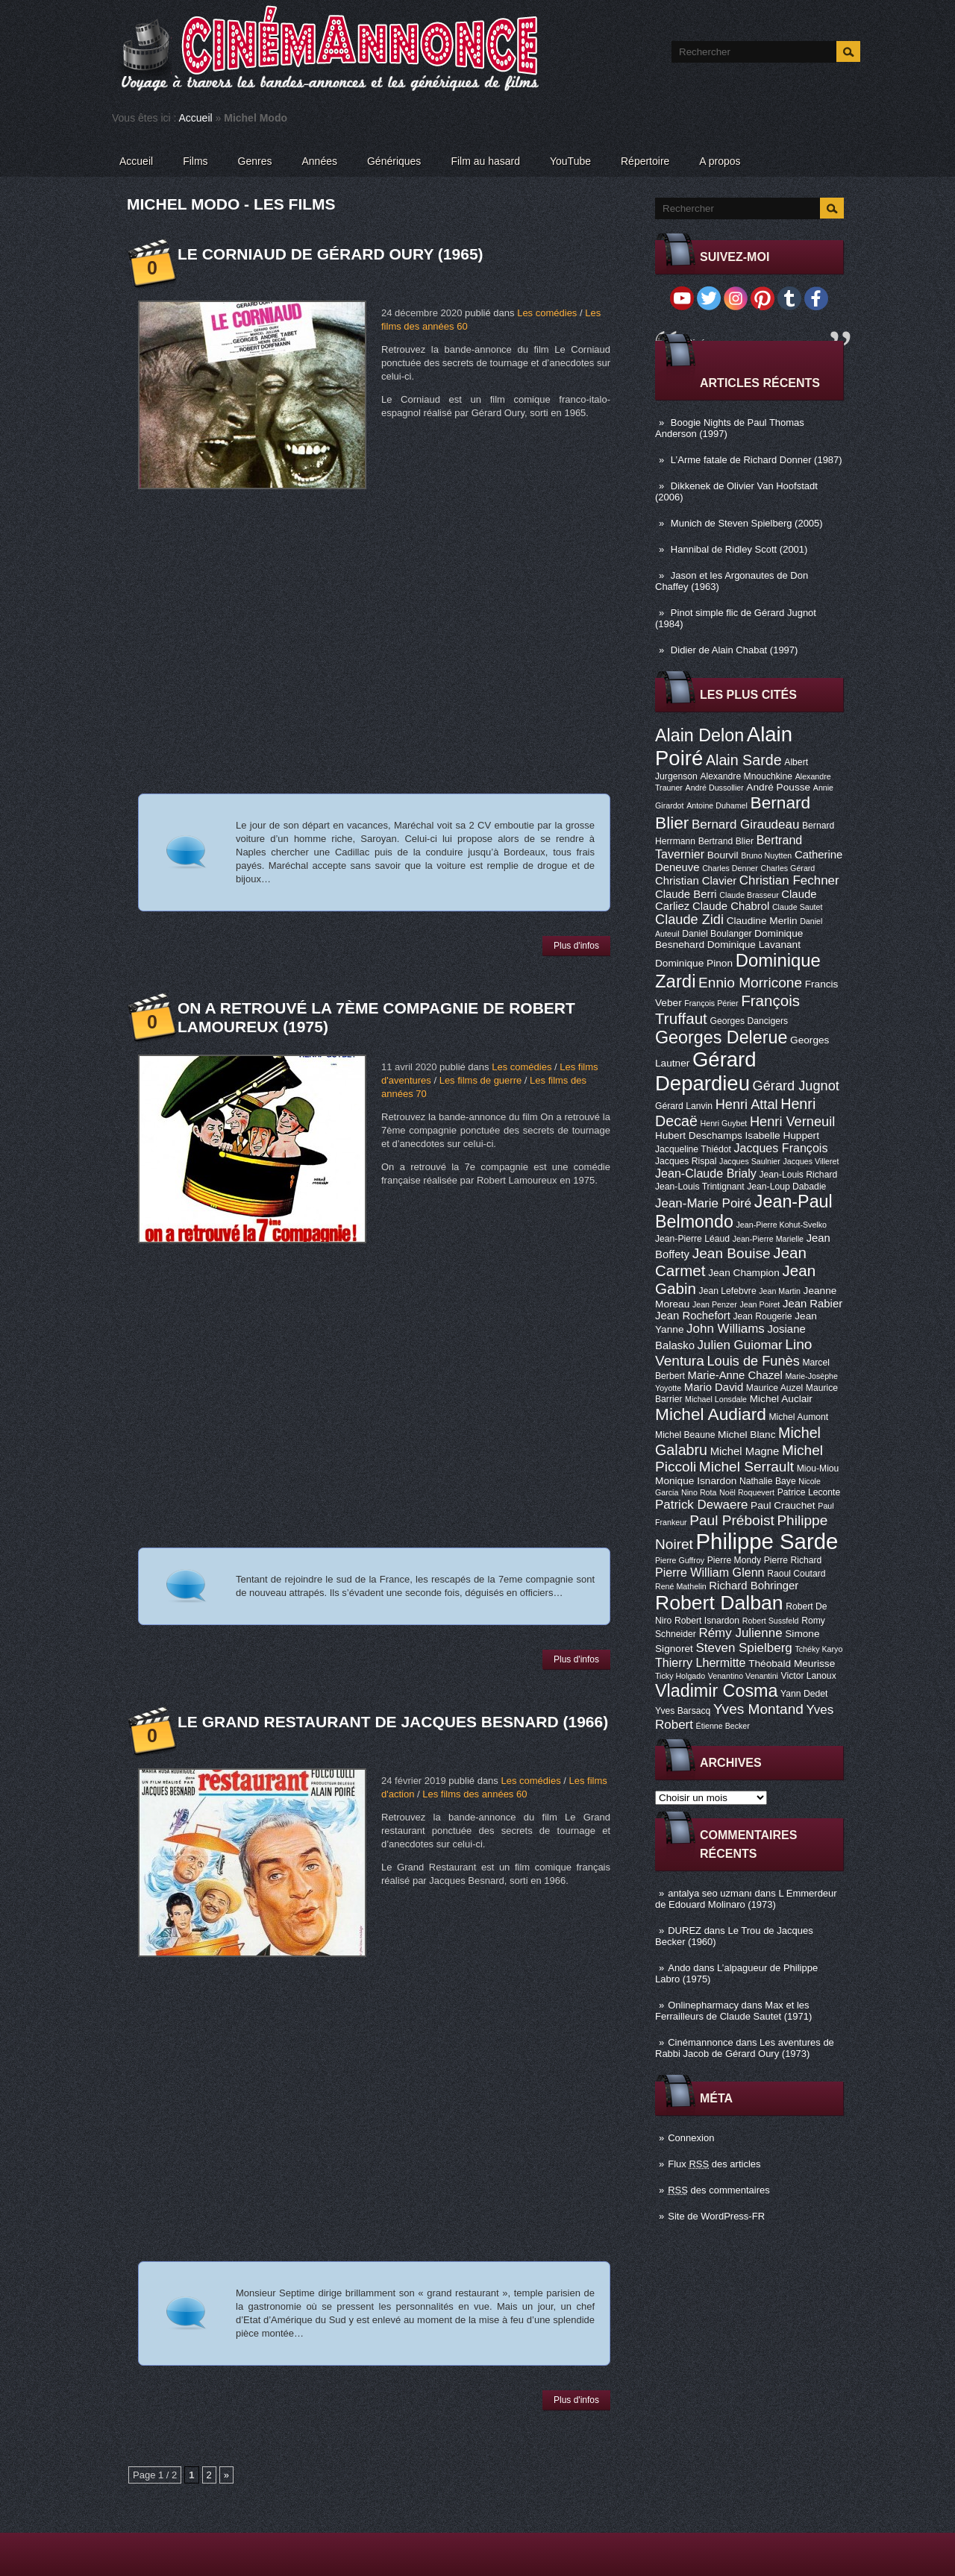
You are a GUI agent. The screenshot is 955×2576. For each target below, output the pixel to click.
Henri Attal (747, 1104)
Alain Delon (699, 735)
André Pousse (778, 787)
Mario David (713, 1387)
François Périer (711, 1003)
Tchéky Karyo (818, 1648)
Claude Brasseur (748, 894)
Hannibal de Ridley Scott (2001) (739, 549)
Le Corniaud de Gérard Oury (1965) (330, 254)
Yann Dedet (803, 1693)
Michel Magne (745, 1451)
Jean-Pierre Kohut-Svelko (781, 1224)
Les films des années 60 (474, 1794)
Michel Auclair (781, 1398)
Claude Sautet (797, 906)
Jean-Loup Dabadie (786, 1186)
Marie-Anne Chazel (735, 1375)
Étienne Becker (723, 1725)
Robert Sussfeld (770, 1620)
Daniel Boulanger (716, 934)
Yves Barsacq (682, 1711)
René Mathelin (681, 1586)
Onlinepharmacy (703, 2005)
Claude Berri (686, 894)
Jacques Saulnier (749, 1161)
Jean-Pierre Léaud (692, 1239)
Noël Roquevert (746, 1492)
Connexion (691, 2137)
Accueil (196, 118)
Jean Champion (744, 1272)
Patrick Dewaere (701, 1505)
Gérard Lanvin (684, 1106)
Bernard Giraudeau (745, 824)
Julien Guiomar (740, 1345)
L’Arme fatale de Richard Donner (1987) (756, 459)
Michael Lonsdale (716, 1399)
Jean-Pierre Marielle (768, 1238)
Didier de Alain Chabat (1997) (734, 650)
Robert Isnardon (706, 1620)
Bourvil (723, 855)
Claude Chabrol (730, 906)
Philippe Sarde (767, 1541)
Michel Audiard (710, 1414)
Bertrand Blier (726, 841)
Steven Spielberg (744, 1648)
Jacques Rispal (685, 1161)
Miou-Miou (818, 1468)
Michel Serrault (746, 1466)
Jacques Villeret (811, 1161)
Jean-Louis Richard (798, 1174)
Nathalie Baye (767, 1481)
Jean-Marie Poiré (703, 1203)
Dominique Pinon (694, 963)
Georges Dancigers (749, 1021)
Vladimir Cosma (716, 1690)
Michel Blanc (746, 1434)
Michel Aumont (798, 1417)
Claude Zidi (689, 919)
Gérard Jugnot (796, 1085)
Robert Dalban (719, 1603)
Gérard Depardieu (706, 1071)
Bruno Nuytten (766, 855)
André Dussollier (715, 787)
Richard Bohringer (753, 1586)
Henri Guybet (724, 1123)
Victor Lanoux (808, 1676)
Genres (255, 161)
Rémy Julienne (740, 1633)
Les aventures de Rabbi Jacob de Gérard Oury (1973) (744, 2048)
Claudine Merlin (762, 920)
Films (195, 161)
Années (319, 161)
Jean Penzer (714, 1304)
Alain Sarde (744, 760)
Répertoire (645, 161)
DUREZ (684, 1930)
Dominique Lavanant (754, 944)
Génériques (394, 161)
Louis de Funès (753, 1361)
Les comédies (547, 312)
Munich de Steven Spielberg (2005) (747, 523)
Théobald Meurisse (791, 1663)
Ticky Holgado (680, 1675)
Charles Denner (730, 868)
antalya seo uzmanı (710, 1893)
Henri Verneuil (792, 1121)
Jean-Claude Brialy (706, 1173)
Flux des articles (714, 2164)
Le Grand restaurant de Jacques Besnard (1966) (393, 1721)
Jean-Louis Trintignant (700, 1186)
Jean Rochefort (692, 1316)
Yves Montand (758, 1709)
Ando (679, 1967)
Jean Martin (780, 1291)
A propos (719, 161)
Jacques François (780, 1148)
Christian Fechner (789, 880)
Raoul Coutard (796, 1573)
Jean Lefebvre (728, 1291)
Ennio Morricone (750, 982)
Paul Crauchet (783, 1505)
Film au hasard (485, 161)
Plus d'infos (576, 945)
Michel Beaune (685, 1435)
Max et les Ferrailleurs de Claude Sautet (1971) (733, 2010)
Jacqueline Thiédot (693, 1149)
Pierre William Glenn (710, 1572)
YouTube (570, 161)
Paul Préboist (731, 1520)
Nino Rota (698, 1492)
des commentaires (719, 2190)
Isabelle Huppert (782, 1135)
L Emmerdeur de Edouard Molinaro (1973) (746, 1899)
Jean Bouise (731, 1253)
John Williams (725, 1329)
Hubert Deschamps (698, 1135)
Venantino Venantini (743, 1675)
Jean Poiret (759, 1304)
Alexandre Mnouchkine (746, 776)
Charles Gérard (787, 868)
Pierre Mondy (734, 1560)
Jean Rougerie (762, 1316)
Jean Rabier (812, 1304)
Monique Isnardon (695, 1480)
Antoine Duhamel (717, 805)
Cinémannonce (700, 2042)
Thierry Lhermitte (700, 1662)
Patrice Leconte (808, 1492)
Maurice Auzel (774, 1388)
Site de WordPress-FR (716, 2216)
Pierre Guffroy (679, 1560)
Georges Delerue (721, 1037)
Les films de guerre (480, 1080)
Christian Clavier (695, 881)
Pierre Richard (793, 1560)
